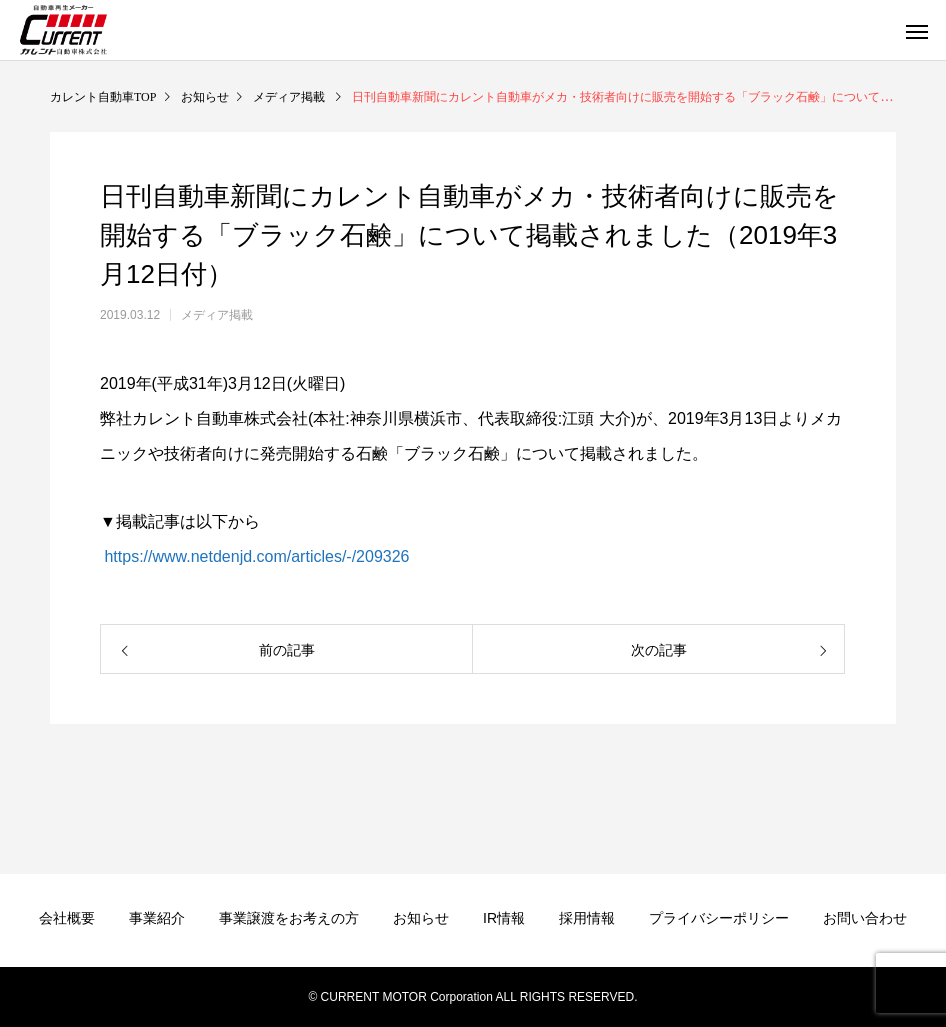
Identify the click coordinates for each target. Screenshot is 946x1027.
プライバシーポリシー (719, 918)
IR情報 (504, 918)
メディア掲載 (217, 315)
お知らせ (421, 918)
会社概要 (67, 918)
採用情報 (587, 918)
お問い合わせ (865, 918)
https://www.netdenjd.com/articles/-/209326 (255, 556)
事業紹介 (157, 918)
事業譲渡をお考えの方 (289, 918)
